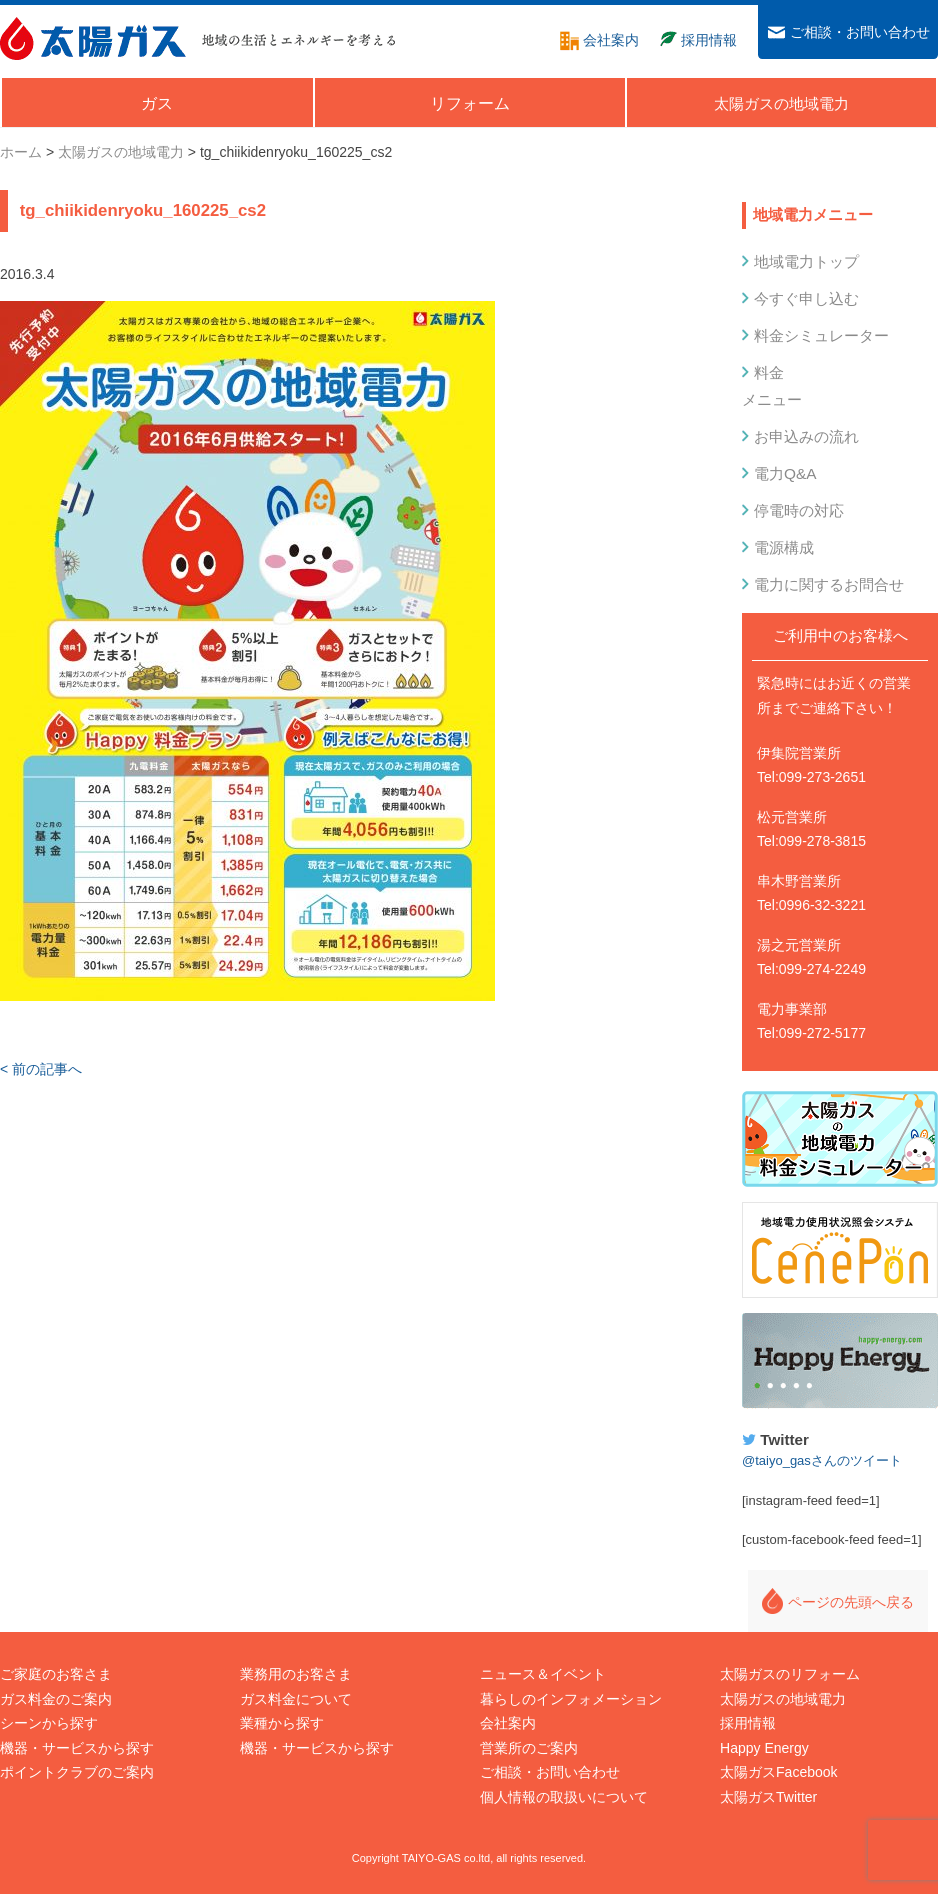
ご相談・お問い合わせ (550, 1772)
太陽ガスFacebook (778, 1772)
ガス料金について (296, 1699)
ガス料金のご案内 (56, 1699)
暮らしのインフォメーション (571, 1699)
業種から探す (282, 1723)
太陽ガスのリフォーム (790, 1674)
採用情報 (748, 1723)
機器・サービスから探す (77, 1748)
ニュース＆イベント (543, 1674)
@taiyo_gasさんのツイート (822, 1460)
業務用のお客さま (296, 1674)
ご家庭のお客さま (56, 1674)
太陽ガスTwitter (768, 1797)
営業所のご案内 (529, 1748)
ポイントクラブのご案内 (77, 1772)
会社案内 (508, 1723)
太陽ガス (93, 38)
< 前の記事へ (41, 1069)
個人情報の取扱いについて (564, 1797)
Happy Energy (840, 1361)
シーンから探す (49, 1723)
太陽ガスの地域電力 (783, 1699)
